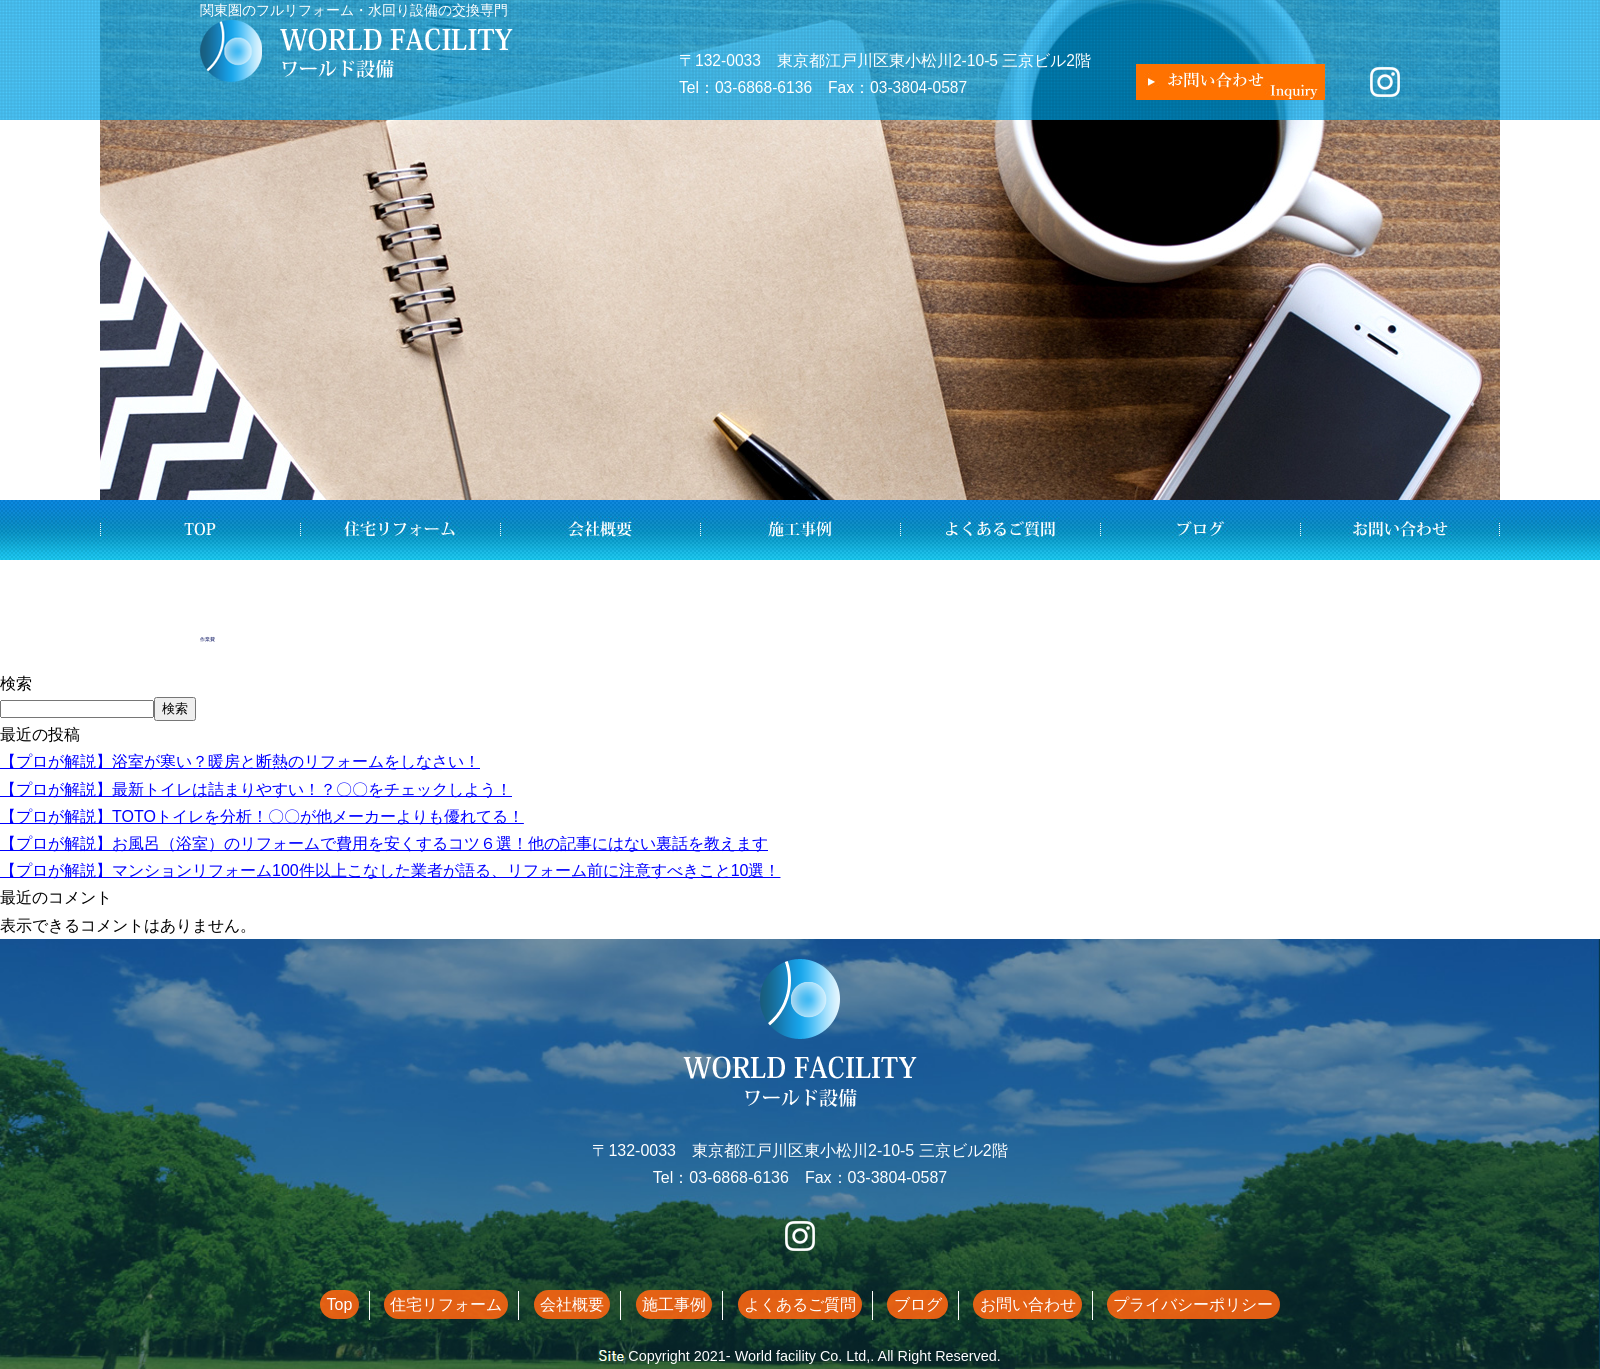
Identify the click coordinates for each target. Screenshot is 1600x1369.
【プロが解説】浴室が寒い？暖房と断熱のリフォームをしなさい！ (240, 761)
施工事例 (800, 530)
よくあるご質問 (1000, 530)
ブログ (1200, 530)
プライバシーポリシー (1150, 1304)
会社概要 (600, 530)
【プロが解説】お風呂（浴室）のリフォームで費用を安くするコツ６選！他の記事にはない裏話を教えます (384, 843)
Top (200, 530)
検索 (16, 683)
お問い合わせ (1400, 530)
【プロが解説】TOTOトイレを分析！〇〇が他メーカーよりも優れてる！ (262, 816)
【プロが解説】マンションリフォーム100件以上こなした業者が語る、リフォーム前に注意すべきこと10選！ (390, 870)
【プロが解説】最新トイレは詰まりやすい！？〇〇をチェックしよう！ (256, 789)
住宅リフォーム (400, 530)
